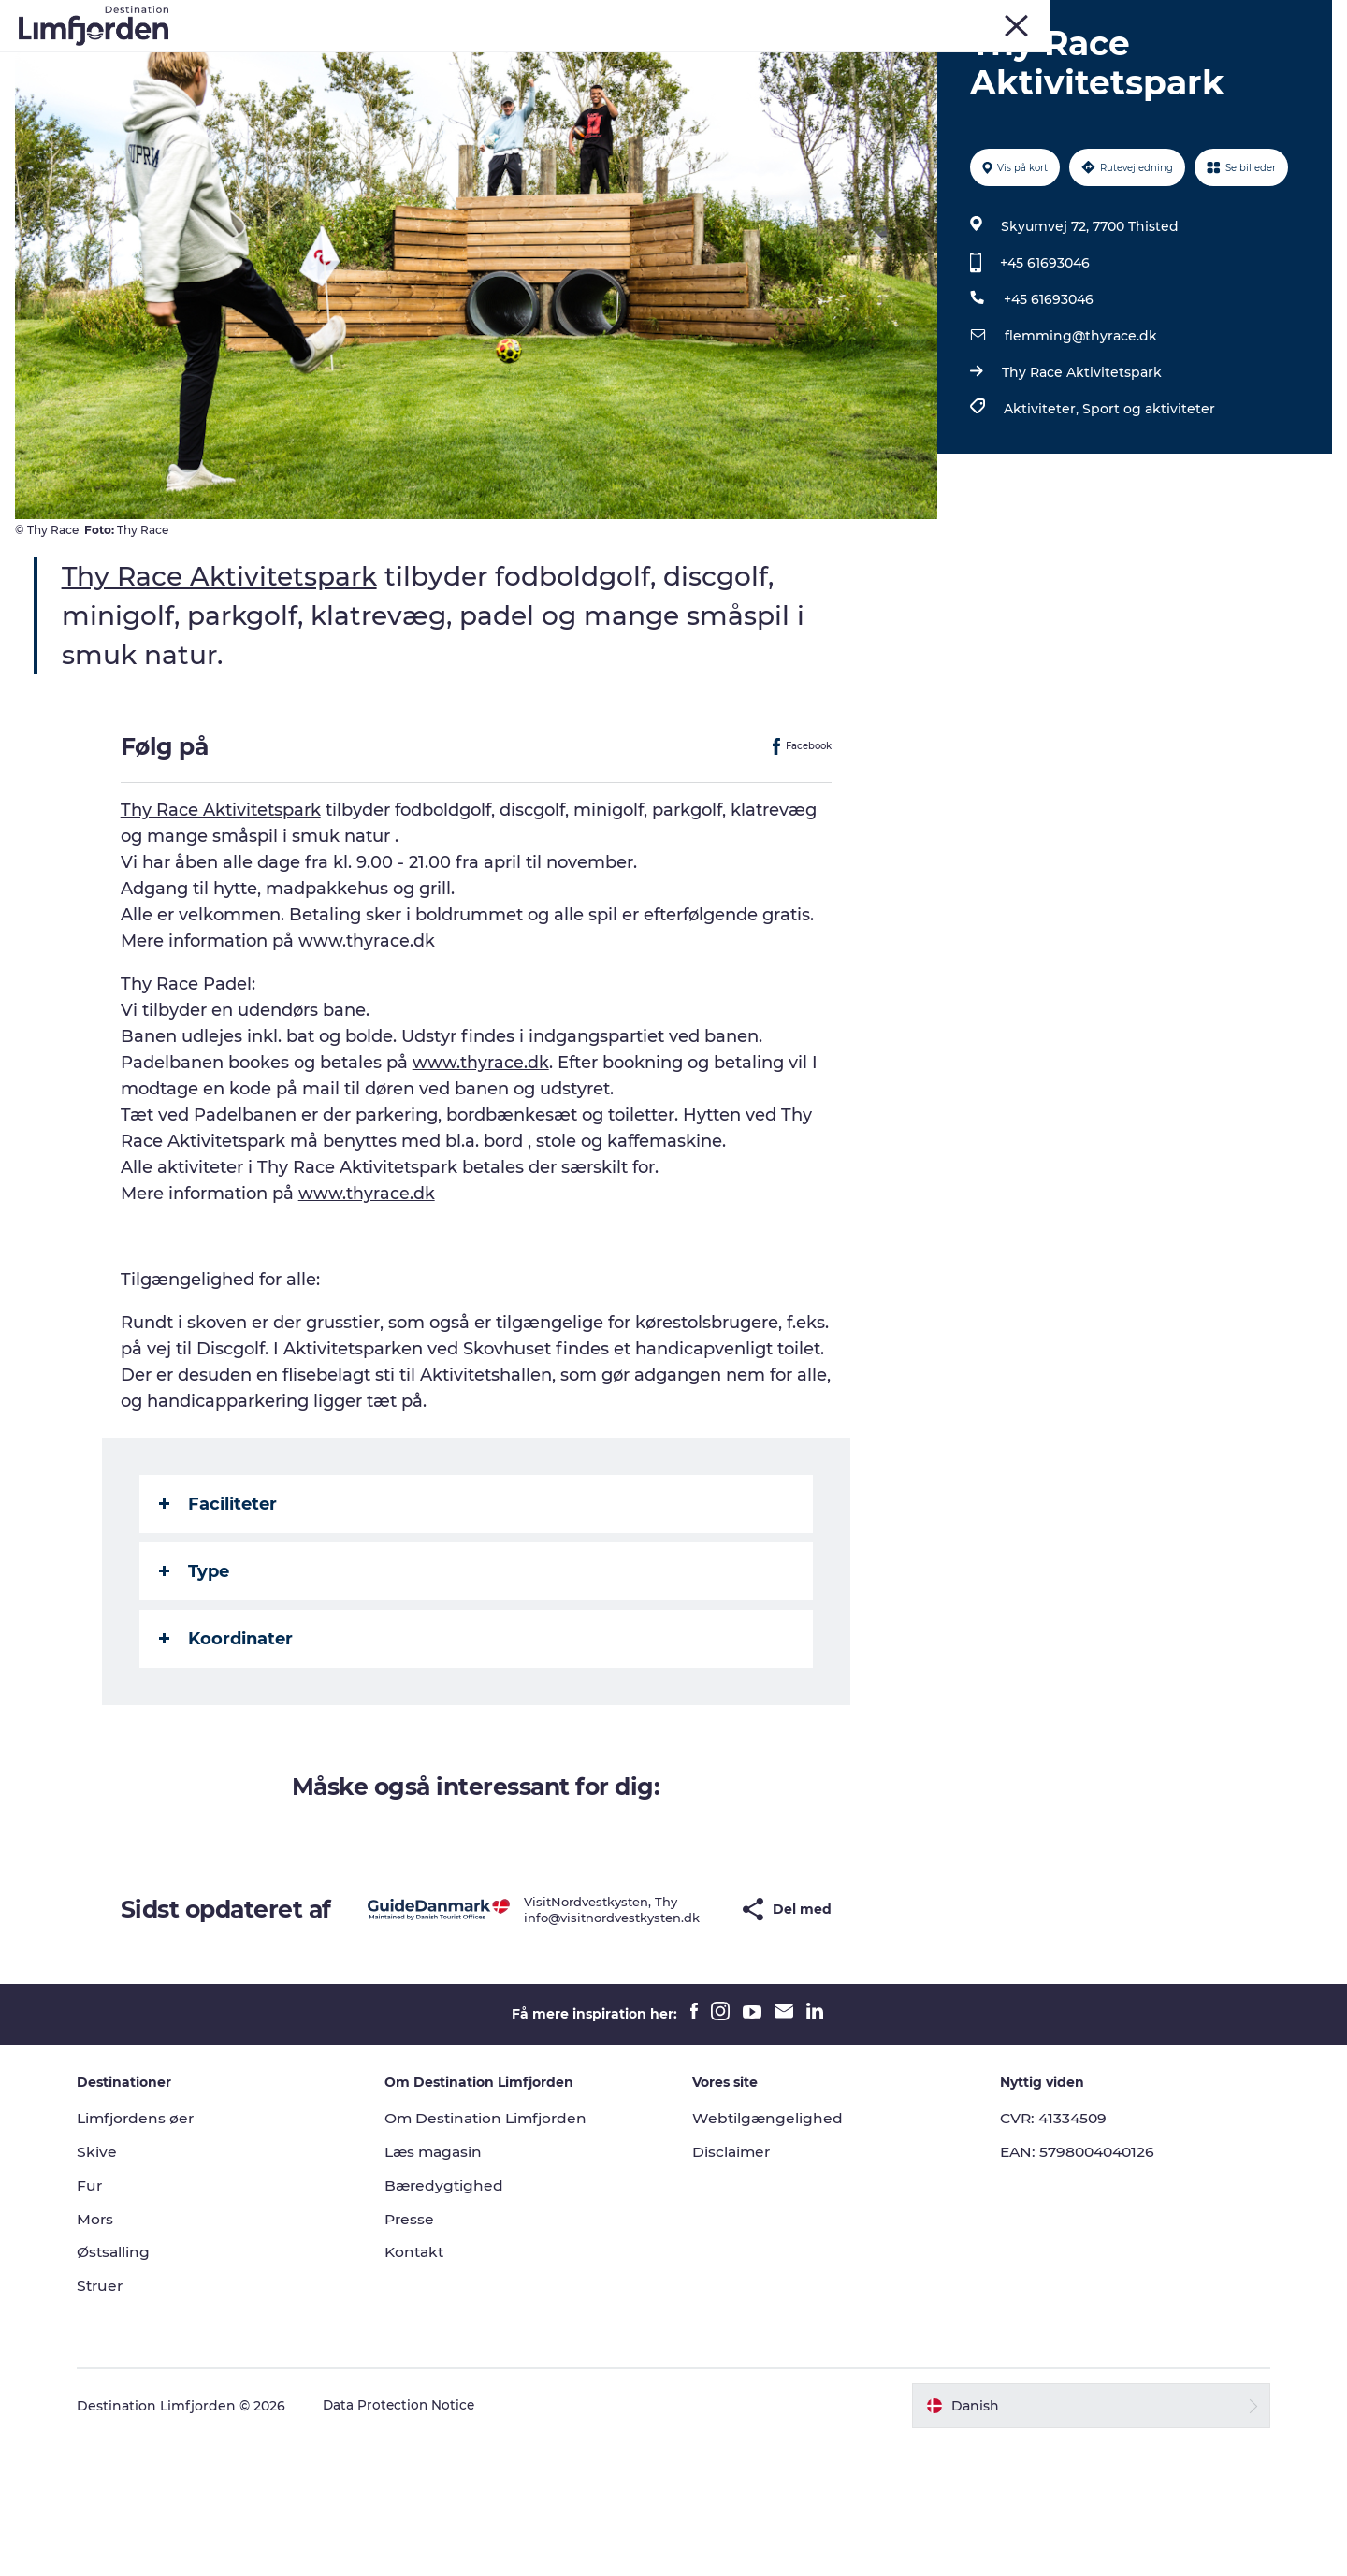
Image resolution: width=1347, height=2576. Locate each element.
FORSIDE (1234, 17)
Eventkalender (409, 60)
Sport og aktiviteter (1146, 515)
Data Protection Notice (417, 2539)
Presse (418, 2352)
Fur (1035, 17)
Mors (1124, 17)
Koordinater (227, 1744)
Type (195, 1677)
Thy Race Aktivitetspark (1080, 478)
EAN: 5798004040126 (1073, 2285)
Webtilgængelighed (768, 2252)
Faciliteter (219, 1609)
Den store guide (674, 80)
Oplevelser (292, 60)
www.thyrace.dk (367, 1046)
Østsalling (131, 2386)
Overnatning (1047, 60)
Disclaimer (732, 2285)
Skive (1078, 17)
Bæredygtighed (453, 2319)
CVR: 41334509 (1047, 2252)
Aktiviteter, (1041, 515)
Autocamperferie (914, 60)
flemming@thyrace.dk (1079, 442)
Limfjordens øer (155, 2252)
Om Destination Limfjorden (498, 2252)
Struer (1174, 17)
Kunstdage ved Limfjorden (582, 60)
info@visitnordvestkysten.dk (569, 2037)
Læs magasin (444, 2285)
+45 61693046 (1043, 369)
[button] (686, 2029)
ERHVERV (1302, 17)
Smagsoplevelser (765, 60)
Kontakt (424, 2386)
